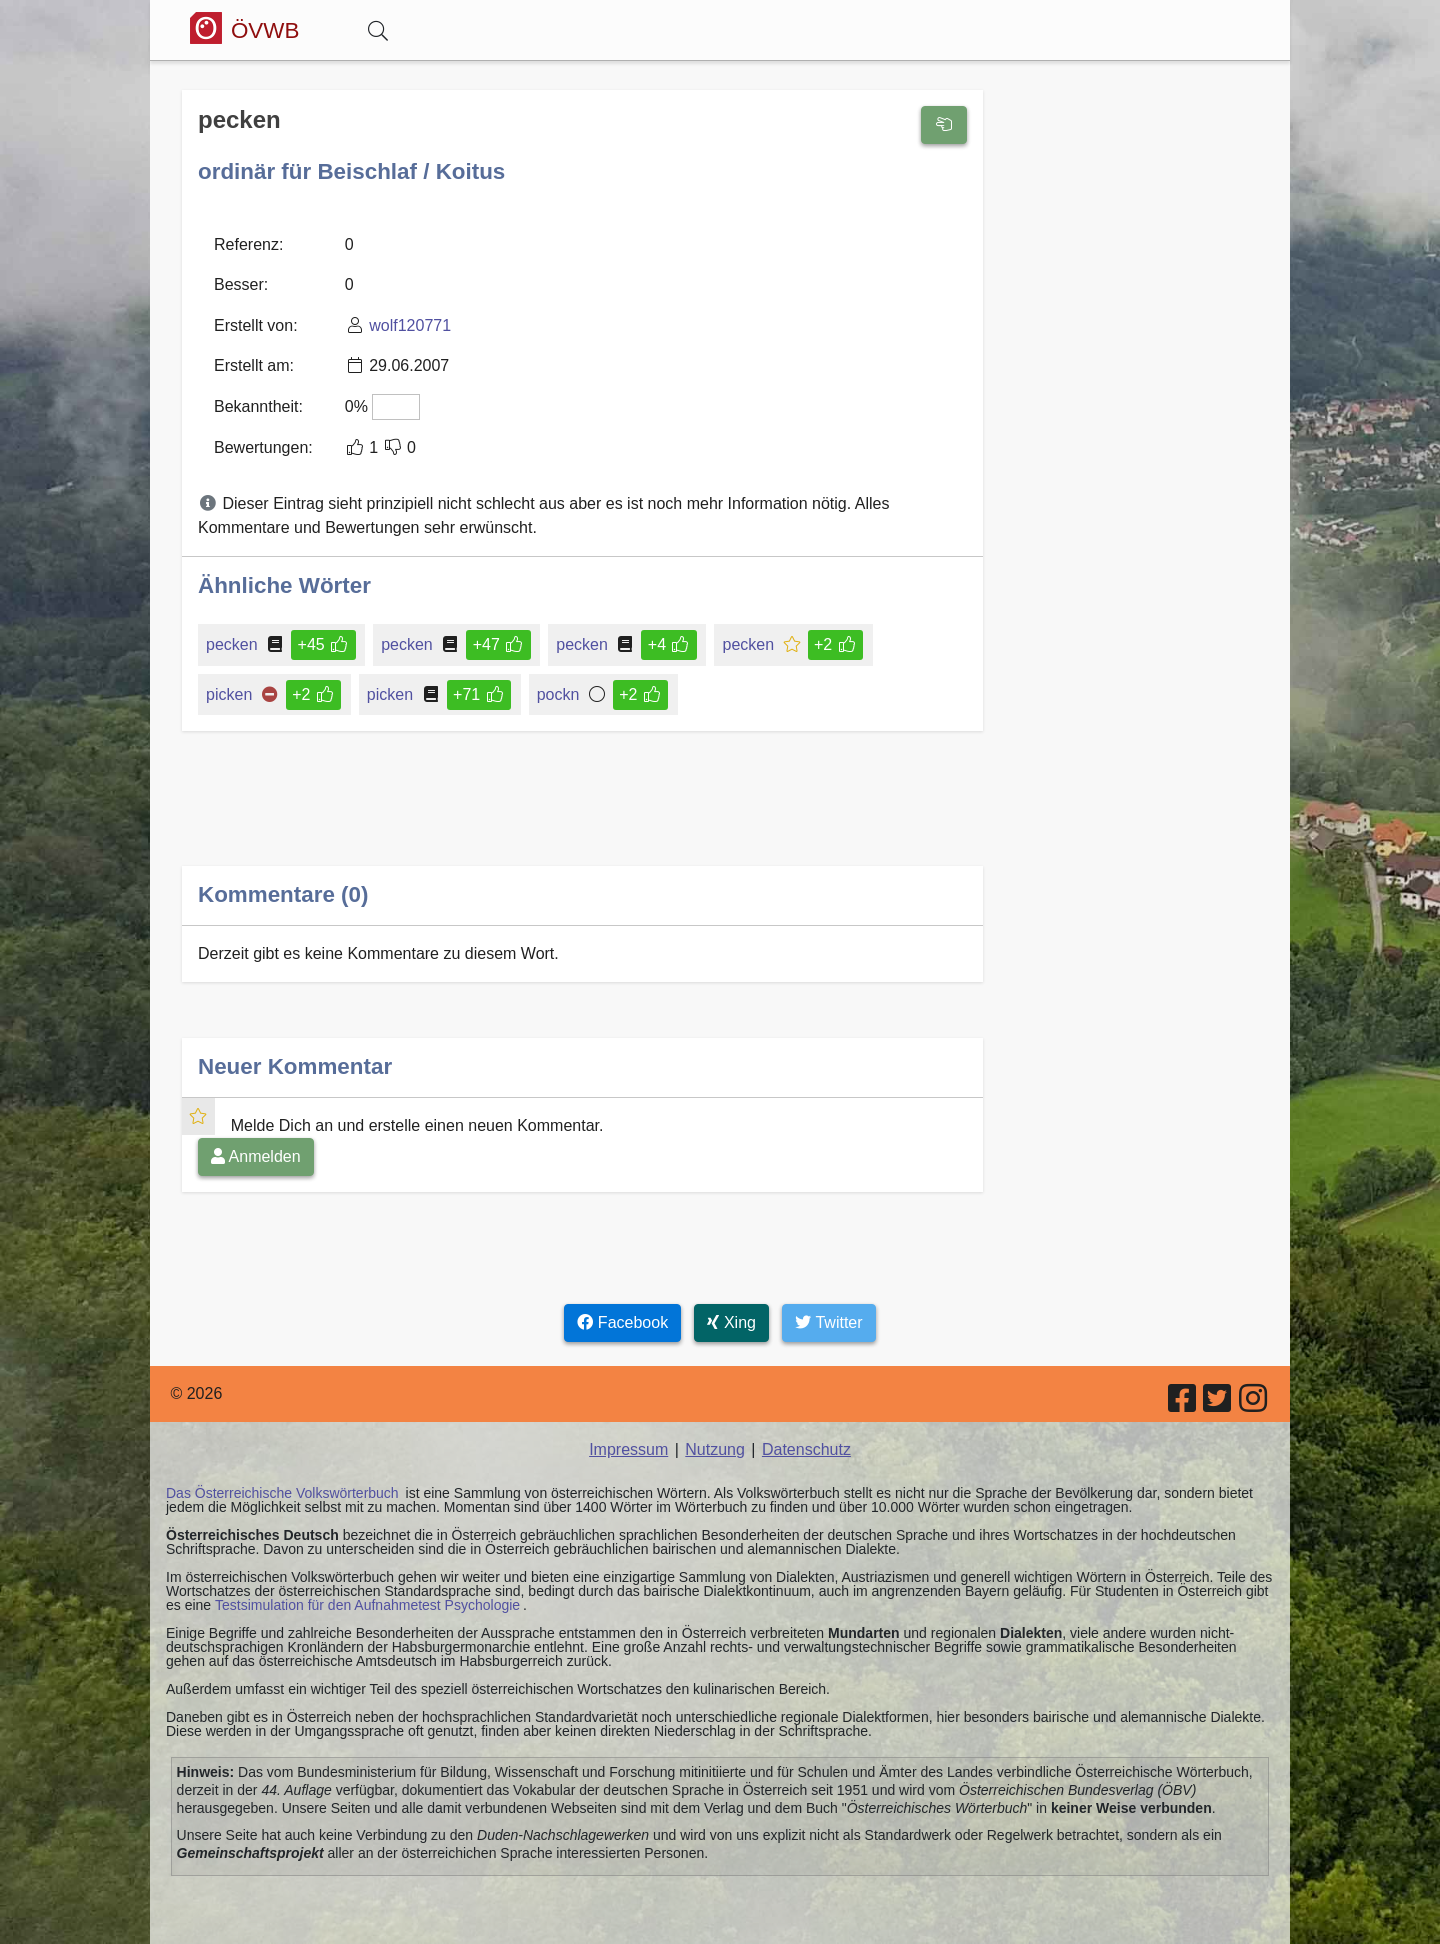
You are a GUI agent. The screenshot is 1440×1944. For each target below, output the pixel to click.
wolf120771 (410, 324)
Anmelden (256, 1155)
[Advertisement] (582, 813)
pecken (233, 643)
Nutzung (715, 1448)
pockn (560, 693)
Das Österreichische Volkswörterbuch (282, 1492)
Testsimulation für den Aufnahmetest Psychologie (367, 1604)
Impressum (628, 1448)
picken (230, 693)
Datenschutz (806, 1448)
